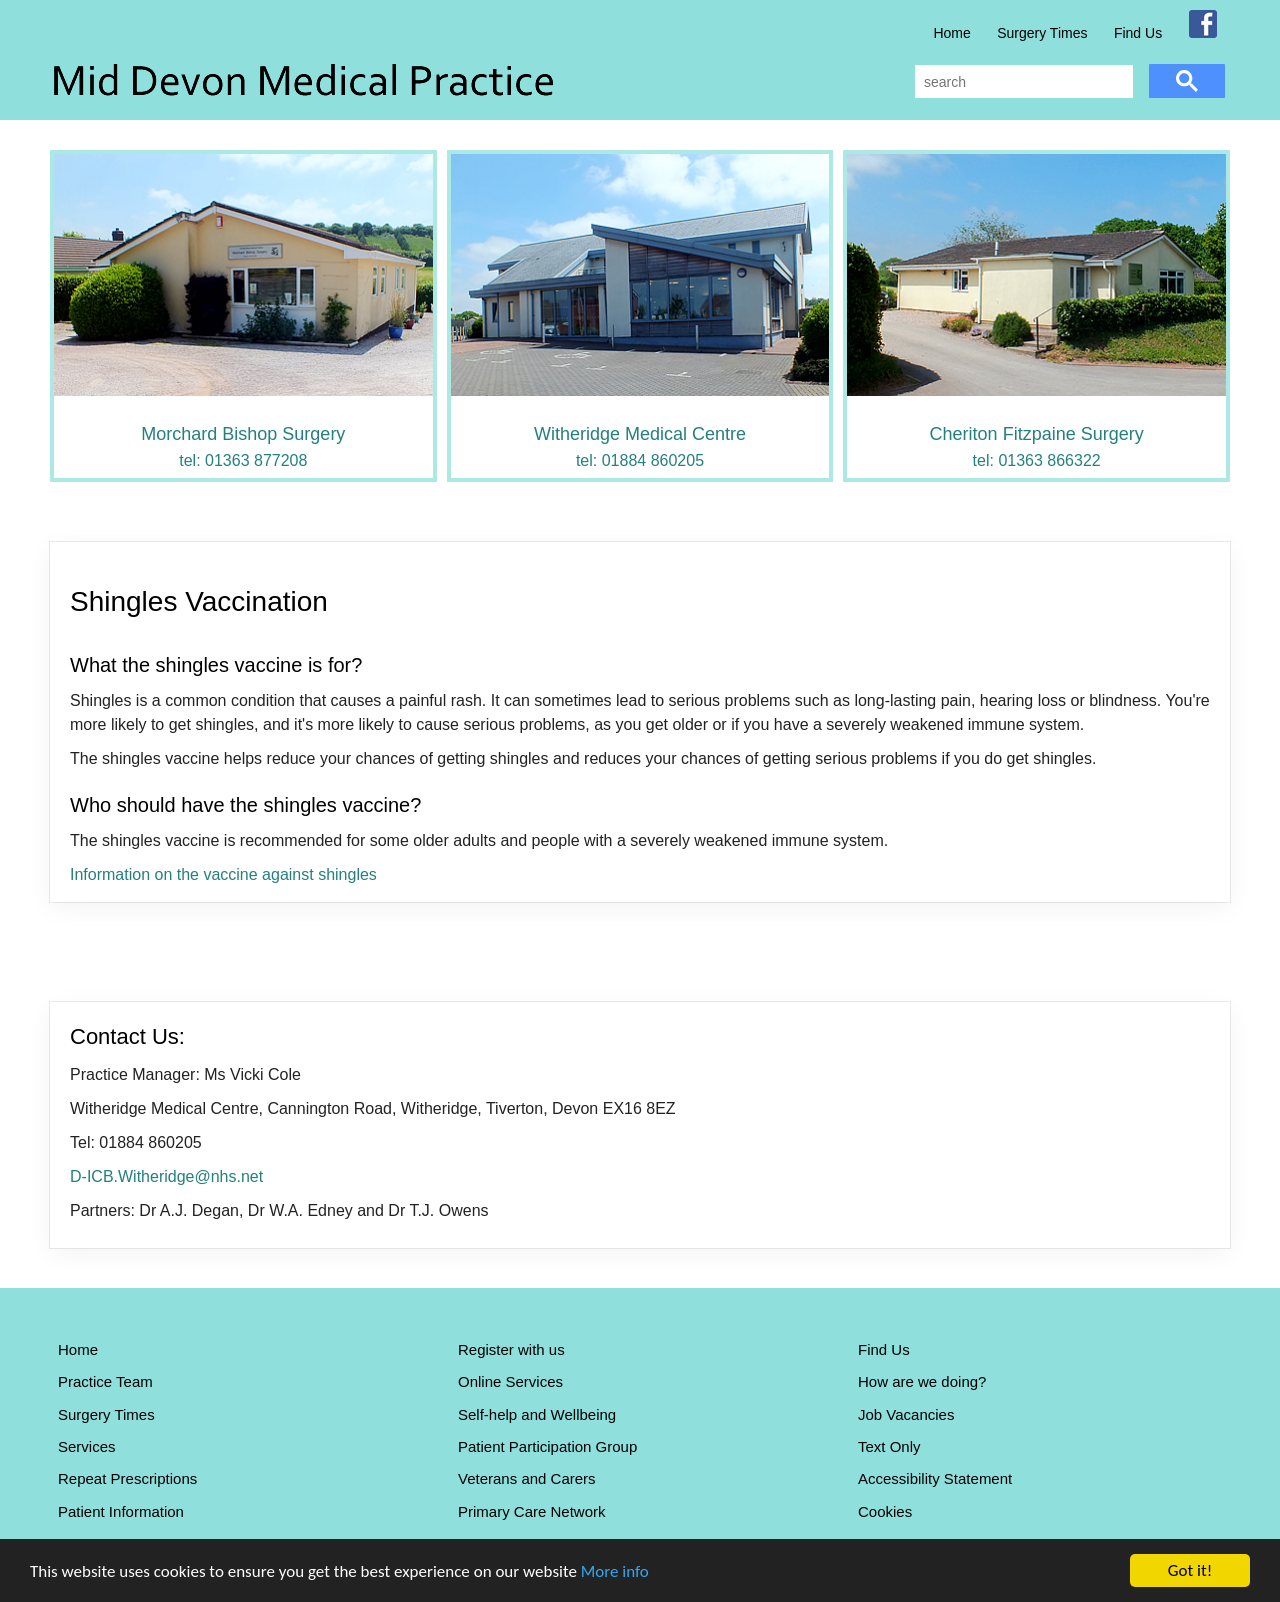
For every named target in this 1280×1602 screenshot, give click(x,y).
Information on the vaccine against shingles (223, 874)
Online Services (510, 1381)
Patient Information (121, 1511)
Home (951, 33)
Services (87, 1446)
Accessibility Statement (935, 1478)
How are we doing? (922, 1381)
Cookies (885, 1511)
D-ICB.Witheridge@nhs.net (166, 1176)
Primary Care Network (532, 1511)
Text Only (889, 1446)
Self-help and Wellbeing (537, 1414)
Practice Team (105, 1381)
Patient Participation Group (547, 1446)
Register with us (511, 1349)
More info (615, 1571)
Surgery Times (1042, 33)
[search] (1022, 82)
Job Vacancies (906, 1414)
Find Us (1138, 33)
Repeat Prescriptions (127, 1478)
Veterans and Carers (527, 1478)
